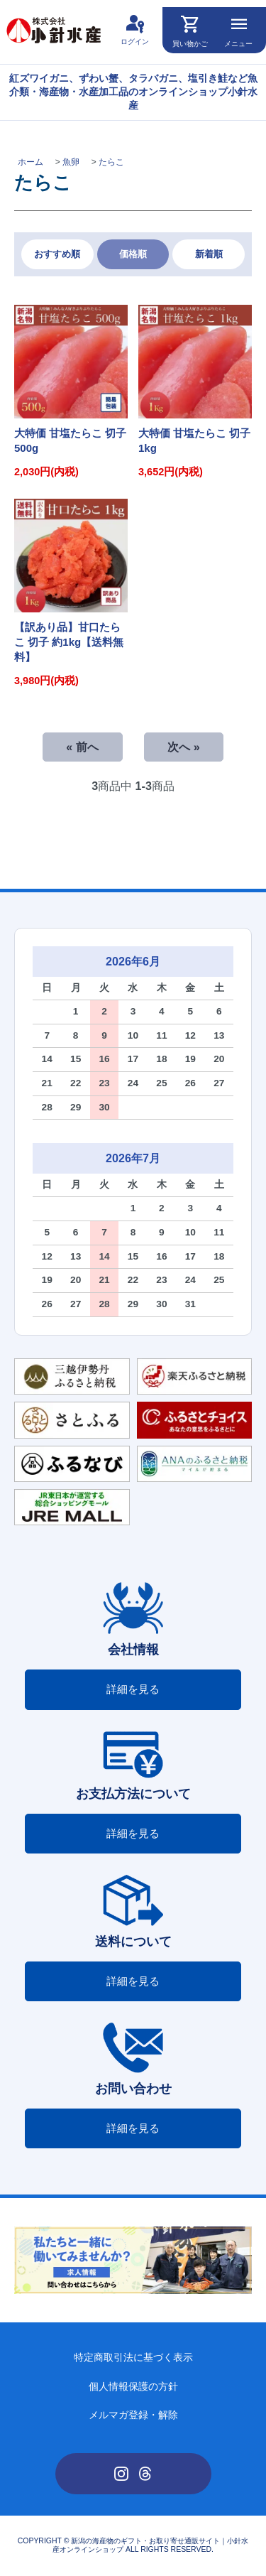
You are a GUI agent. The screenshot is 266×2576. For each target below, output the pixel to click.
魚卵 (70, 162)
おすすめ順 (57, 254)
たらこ (111, 162)
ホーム (30, 162)
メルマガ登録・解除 (133, 2415)
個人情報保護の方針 (133, 2386)
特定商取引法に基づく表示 (133, 2357)
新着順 (209, 254)
